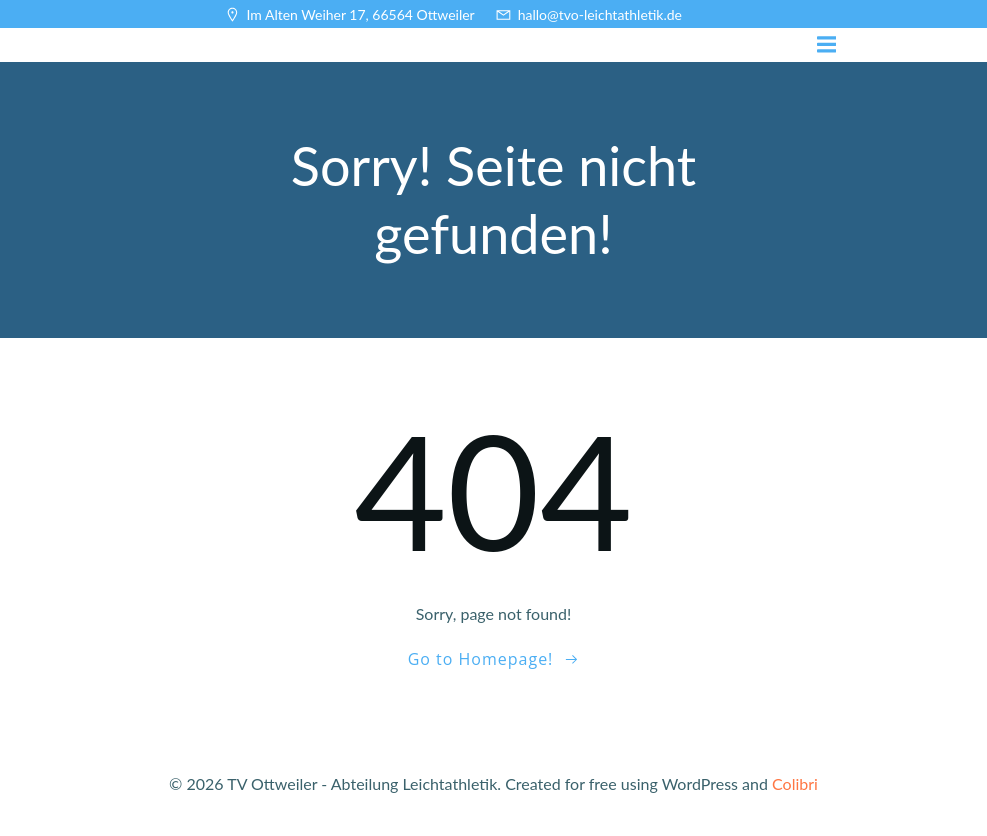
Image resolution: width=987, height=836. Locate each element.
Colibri (795, 783)
